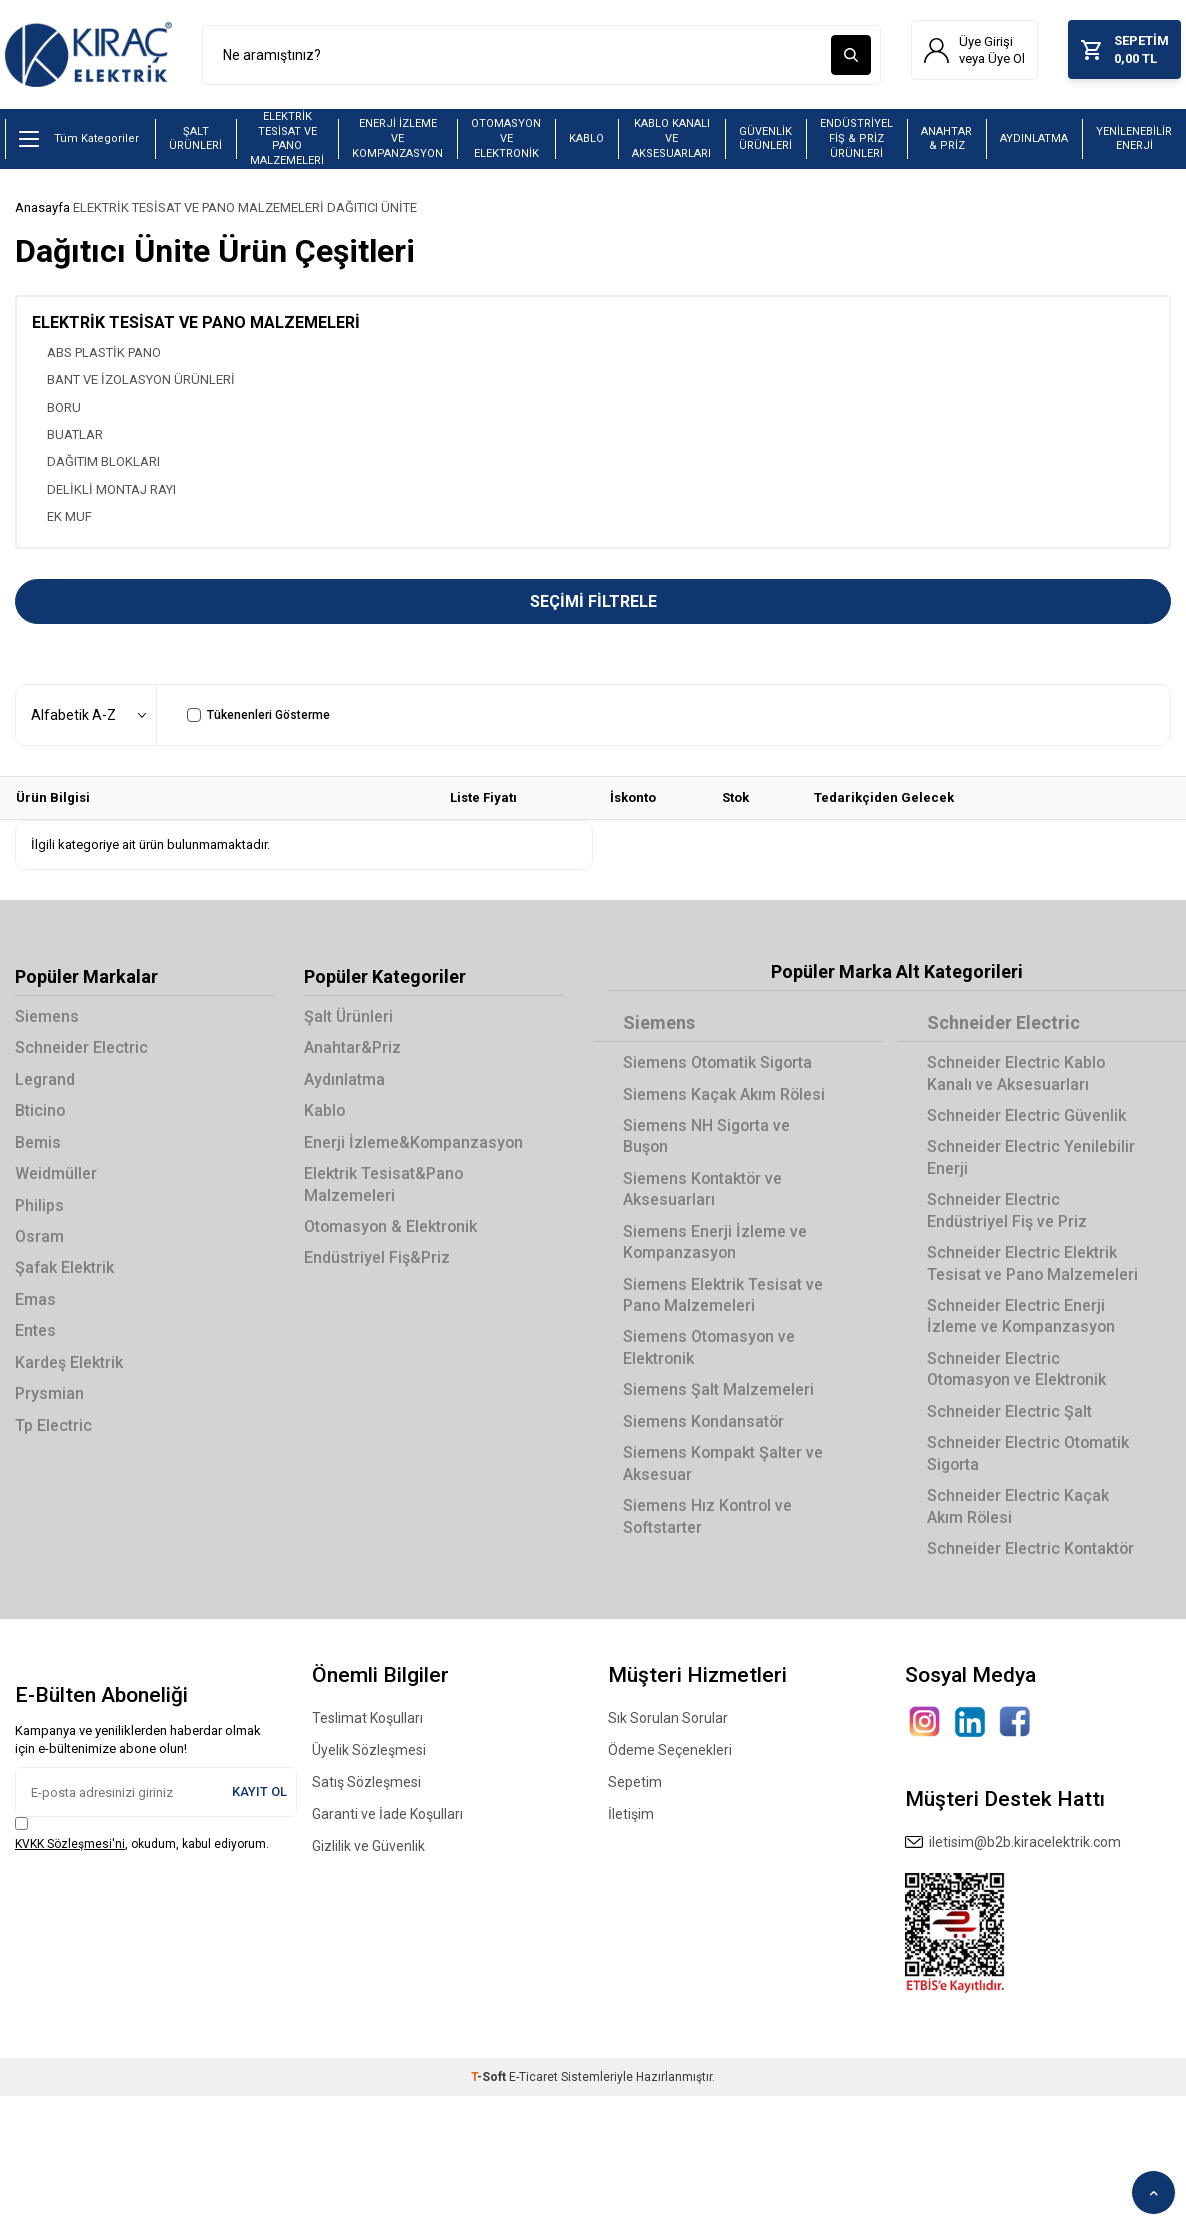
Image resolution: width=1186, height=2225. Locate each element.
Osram (39, 1237)
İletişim (631, 1815)
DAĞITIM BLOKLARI (103, 462)
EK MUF (69, 517)
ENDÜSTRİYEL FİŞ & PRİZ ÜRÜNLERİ (856, 139)
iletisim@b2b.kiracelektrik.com (1013, 1843)
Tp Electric (53, 1425)
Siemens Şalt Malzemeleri (718, 1390)
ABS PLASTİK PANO (104, 352)
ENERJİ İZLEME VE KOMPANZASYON (397, 139)
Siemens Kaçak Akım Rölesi (724, 1094)
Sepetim (635, 1783)
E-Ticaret (533, 2077)
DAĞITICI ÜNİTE (372, 208)
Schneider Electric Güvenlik (1026, 1115)
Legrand (45, 1079)
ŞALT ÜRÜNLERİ (195, 139)
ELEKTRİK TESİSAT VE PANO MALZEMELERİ (287, 139)
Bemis (38, 1142)
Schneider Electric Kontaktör (1031, 1548)
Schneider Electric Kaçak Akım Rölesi (1018, 1507)
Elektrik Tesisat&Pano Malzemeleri (384, 1185)
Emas (35, 1299)
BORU (64, 407)
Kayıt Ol (259, 1792)
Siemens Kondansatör (704, 1421)
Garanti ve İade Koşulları (387, 1815)
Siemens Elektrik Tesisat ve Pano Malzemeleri (723, 1295)
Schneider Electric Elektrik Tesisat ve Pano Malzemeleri (1033, 1264)
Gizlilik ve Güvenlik (368, 1847)
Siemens (47, 1017)
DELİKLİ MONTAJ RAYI (111, 489)
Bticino (40, 1111)
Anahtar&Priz (352, 1048)
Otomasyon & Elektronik (392, 1227)
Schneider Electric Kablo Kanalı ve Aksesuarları (1016, 1074)
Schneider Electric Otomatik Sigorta (1028, 1454)
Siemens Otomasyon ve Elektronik (710, 1348)
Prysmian (49, 1394)
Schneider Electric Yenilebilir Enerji (1031, 1158)
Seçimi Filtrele (593, 602)
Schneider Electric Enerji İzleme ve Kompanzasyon (1022, 1317)
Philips (39, 1205)
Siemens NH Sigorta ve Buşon (707, 1136)
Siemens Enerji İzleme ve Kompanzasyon (715, 1242)
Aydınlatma (344, 1079)
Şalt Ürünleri (349, 1017)
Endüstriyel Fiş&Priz (377, 1258)
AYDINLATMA (1034, 139)
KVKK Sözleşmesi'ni (70, 1844)
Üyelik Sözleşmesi (369, 1751)
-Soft (490, 2077)
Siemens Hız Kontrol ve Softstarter (708, 1517)
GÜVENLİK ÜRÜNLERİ (765, 139)
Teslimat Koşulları (367, 1719)
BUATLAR (75, 434)
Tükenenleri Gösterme (258, 716)
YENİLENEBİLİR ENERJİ (1134, 139)
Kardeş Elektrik (69, 1362)
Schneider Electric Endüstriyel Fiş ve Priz (1007, 1211)
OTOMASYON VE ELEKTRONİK (506, 139)
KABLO (586, 139)
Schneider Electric (81, 1048)
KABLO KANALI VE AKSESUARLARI (671, 139)
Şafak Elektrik (65, 1268)
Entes (35, 1331)
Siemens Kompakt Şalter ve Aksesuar (723, 1464)
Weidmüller (56, 1174)
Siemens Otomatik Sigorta (719, 1063)
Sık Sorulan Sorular (668, 1719)
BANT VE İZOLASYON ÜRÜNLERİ (141, 380)
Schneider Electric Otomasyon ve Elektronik (1018, 1369)
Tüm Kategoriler (79, 140)
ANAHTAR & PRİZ (946, 139)
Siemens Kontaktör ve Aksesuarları (703, 1189)
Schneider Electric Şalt (1009, 1411)
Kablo (325, 1111)
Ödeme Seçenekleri (670, 1751)
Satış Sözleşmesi (366, 1783)
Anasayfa (42, 208)
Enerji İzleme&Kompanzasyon (414, 1142)
